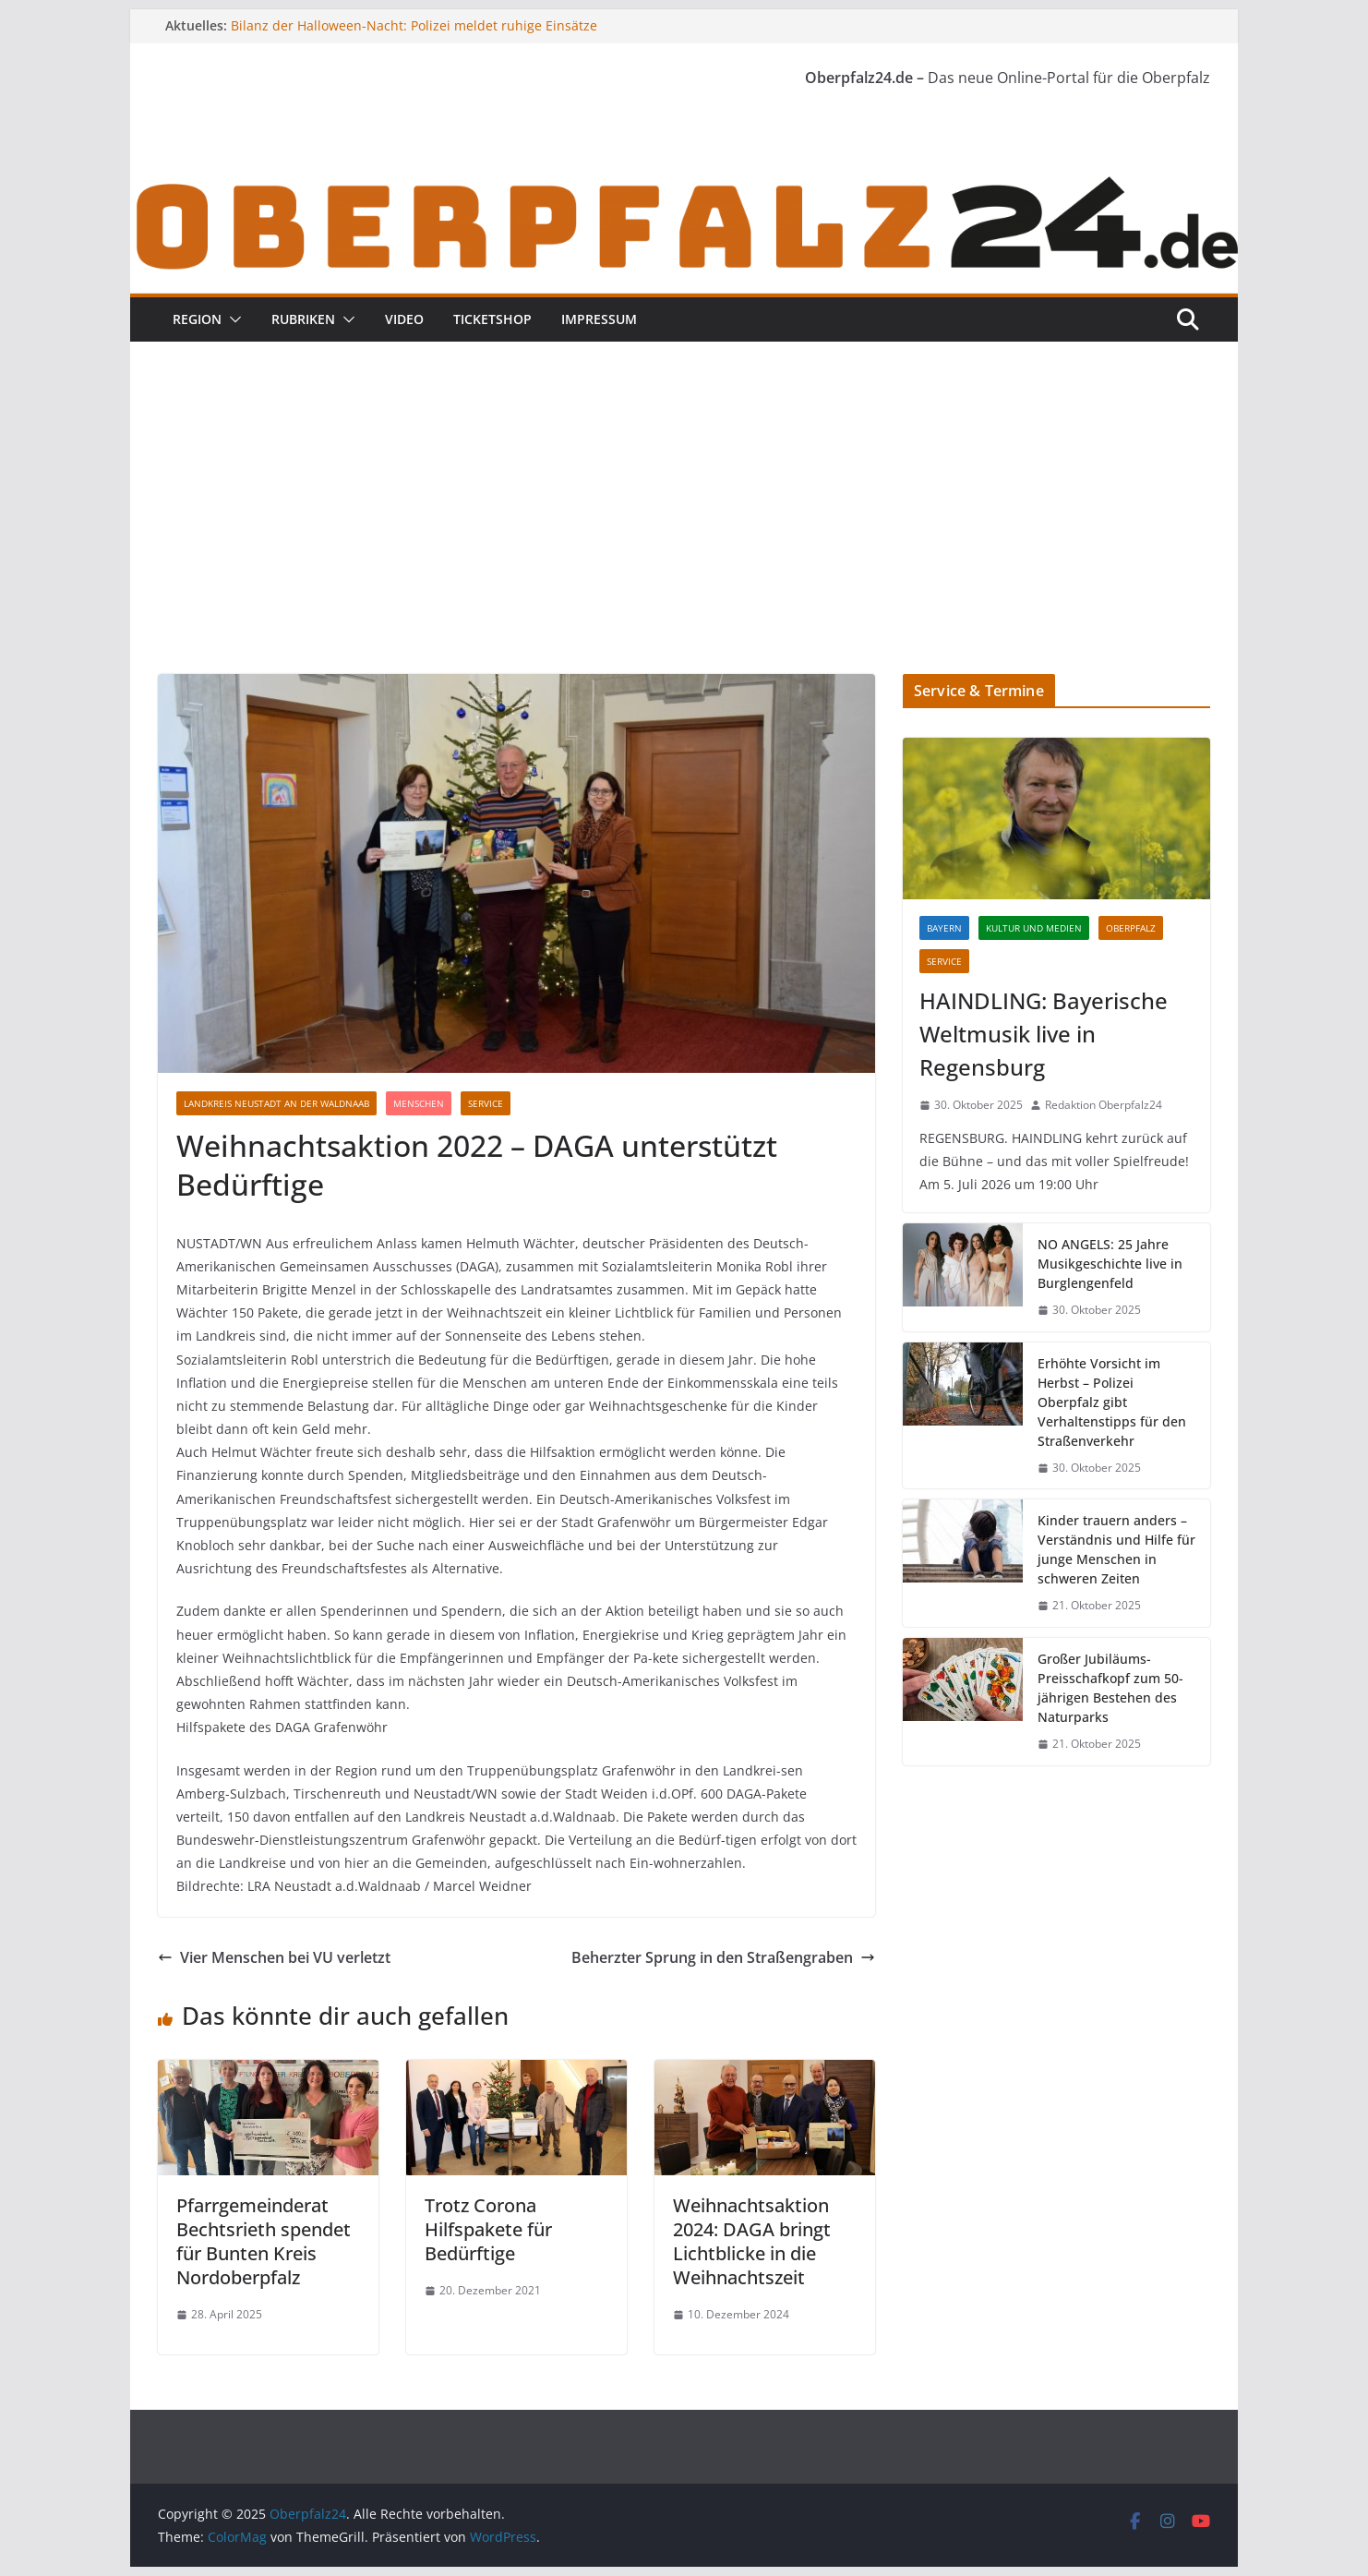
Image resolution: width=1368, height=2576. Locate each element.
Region (197, 319)
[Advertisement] (684, 535)
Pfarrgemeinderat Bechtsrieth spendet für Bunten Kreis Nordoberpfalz (263, 2241)
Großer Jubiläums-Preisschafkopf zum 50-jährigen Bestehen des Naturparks (1110, 1688)
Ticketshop (492, 319)
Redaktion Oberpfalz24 (1103, 1105)
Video (404, 319)
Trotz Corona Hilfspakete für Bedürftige (488, 2229)
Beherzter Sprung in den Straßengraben (723, 1957)
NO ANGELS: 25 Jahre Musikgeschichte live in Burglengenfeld (1110, 1263)
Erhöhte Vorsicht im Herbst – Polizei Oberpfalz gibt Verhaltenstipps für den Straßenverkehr (1112, 1402)
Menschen (418, 1103)
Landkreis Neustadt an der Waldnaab (276, 1103)
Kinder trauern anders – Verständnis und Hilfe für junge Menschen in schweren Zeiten (1116, 1549)
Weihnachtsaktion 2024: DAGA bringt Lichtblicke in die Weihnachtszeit (752, 2241)
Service (485, 1103)
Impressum (599, 319)
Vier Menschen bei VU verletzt (274, 1957)
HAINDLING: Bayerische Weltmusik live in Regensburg (1043, 1033)
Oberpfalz (1131, 927)
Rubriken (303, 319)
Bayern (944, 927)
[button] (232, 319)
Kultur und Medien (1034, 927)
